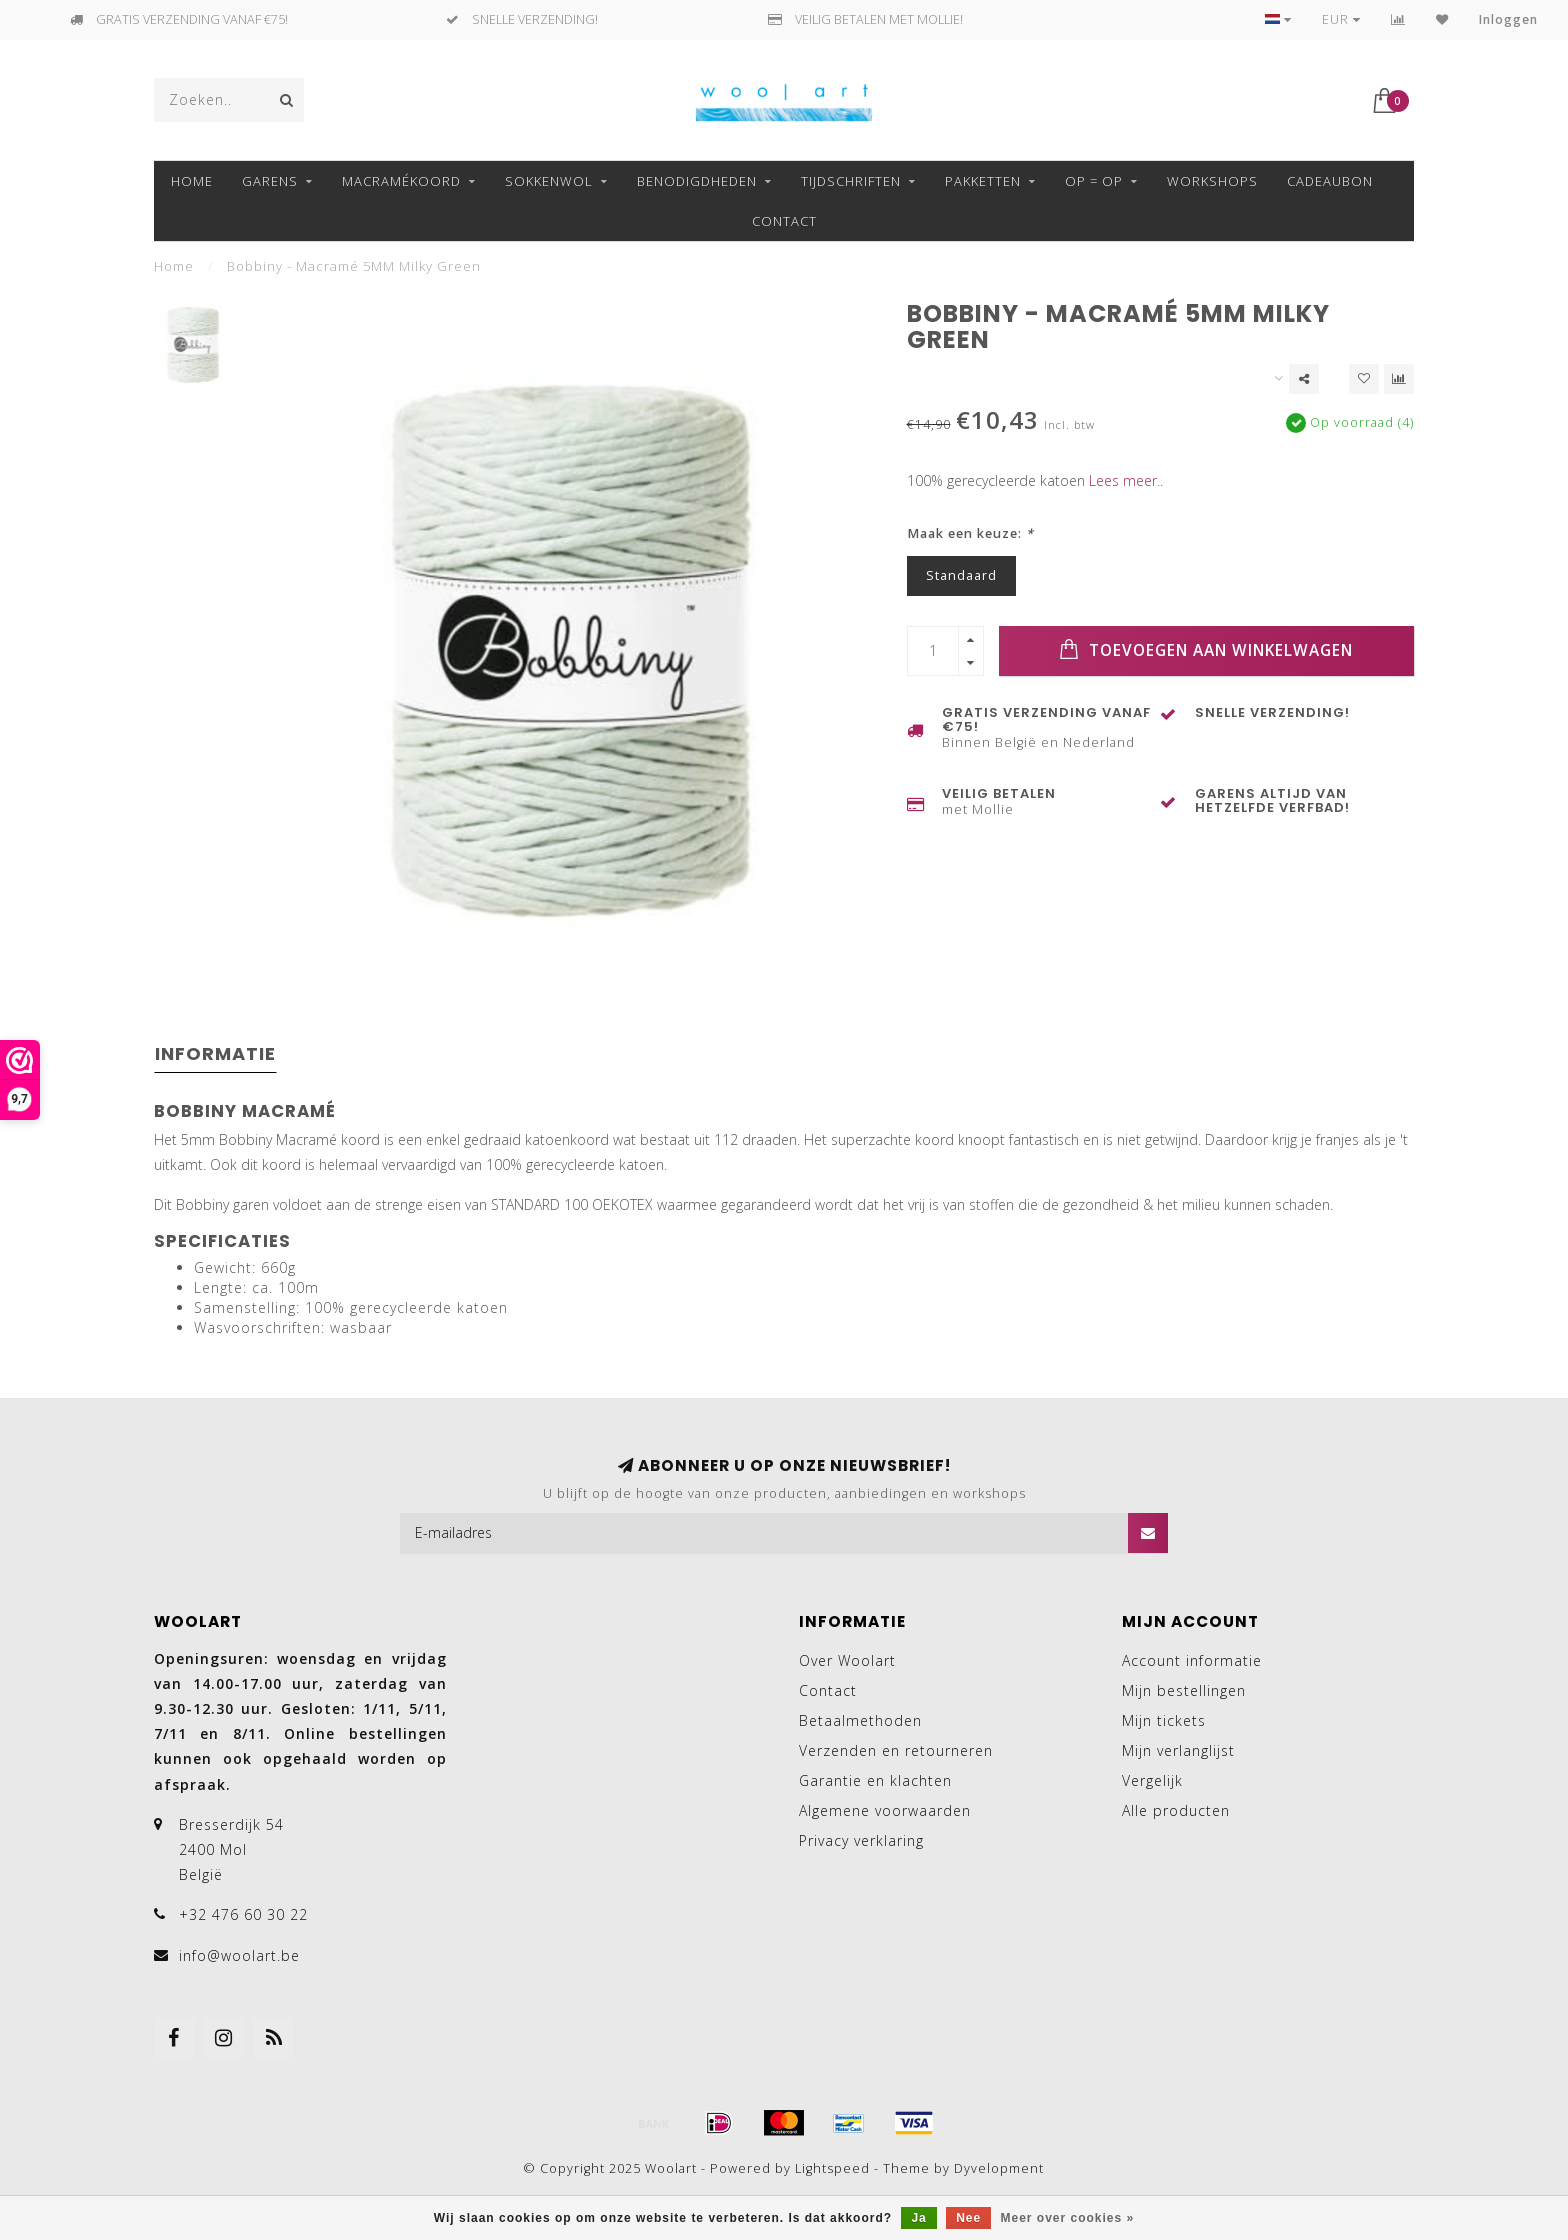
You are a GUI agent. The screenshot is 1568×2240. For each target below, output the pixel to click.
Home (192, 181)
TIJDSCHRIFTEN (851, 181)
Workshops (1212, 181)
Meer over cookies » (1068, 2218)
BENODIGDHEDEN (697, 181)
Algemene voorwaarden (885, 1810)
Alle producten (1176, 1810)
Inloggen (1508, 19)
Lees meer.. (1126, 480)
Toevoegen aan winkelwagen (1206, 650)
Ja (918, 2218)
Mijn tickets (1164, 1720)
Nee (968, 2218)
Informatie (215, 1053)
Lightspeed (832, 2168)
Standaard (961, 575)
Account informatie (1192, 1660)
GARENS (270, 181)
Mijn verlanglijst (1178, 1750)
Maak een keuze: (970, 533)
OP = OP (1094, 181)
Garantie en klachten (875, 1780)
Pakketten (983, 181)
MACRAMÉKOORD (401, 181)
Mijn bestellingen (1184, 1690)
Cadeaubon (1330, 181)
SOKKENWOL (549, 181)
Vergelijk (1152, 1780)
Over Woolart (847, 1660)
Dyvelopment (999, 2168)
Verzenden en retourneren (896, 1750)
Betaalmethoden (860, 1720)
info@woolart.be (239, 1955)
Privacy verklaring (861, 1840)
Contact (784, 221)
